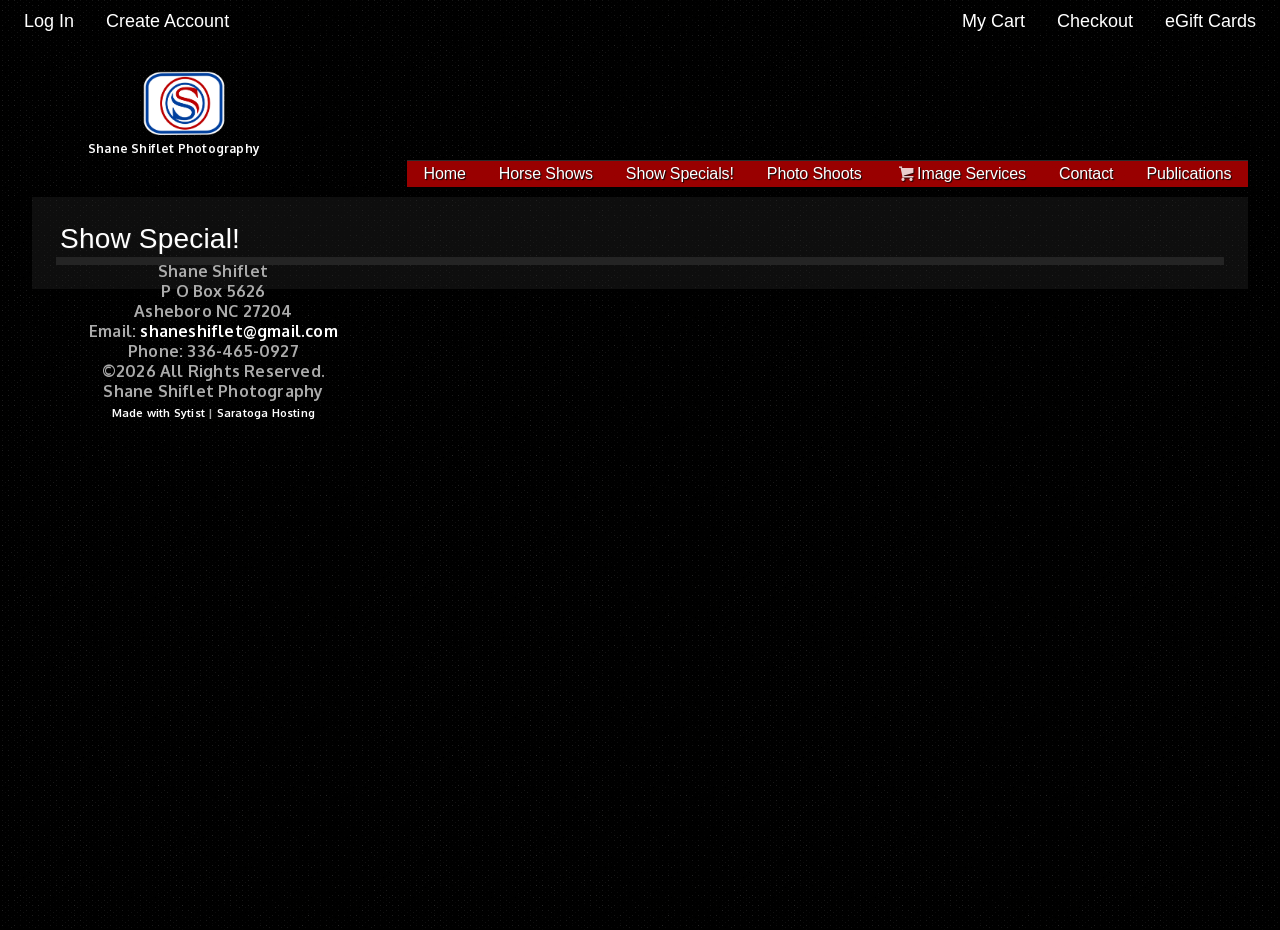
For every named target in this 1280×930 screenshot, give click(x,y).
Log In (49, 21)
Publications (1188, 173)
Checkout (1095, 21)
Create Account (167, 21)
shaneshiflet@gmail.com (238, 331)
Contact (1086, 173)
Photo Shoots (814, 173)
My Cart (996, 21)
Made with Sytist (158, 413)
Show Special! (150, 238)
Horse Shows (546, 173)
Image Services (960, 173)
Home (445, 173)
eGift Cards (1210, 21)
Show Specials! (680, 173)
